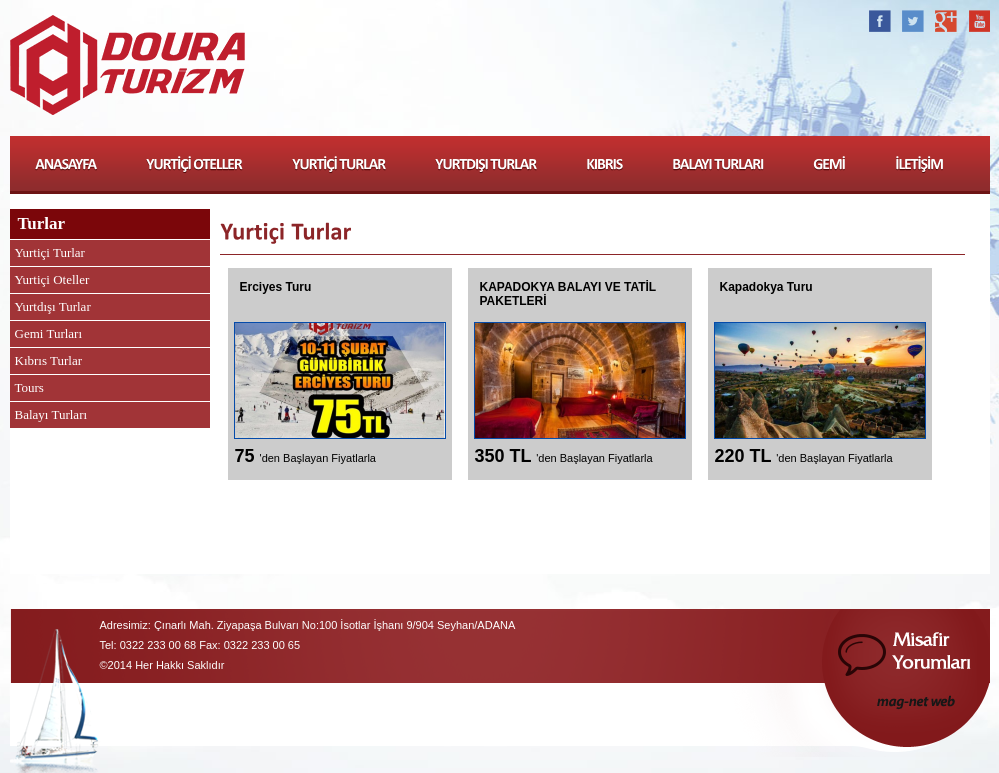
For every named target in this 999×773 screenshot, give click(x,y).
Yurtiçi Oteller (52, 279)
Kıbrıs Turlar (49, 360)
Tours (29, 387)
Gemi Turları (49, 333)
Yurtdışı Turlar (53, 306)
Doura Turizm (127, 68)
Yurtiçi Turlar (50, 252)
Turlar (42, 223)
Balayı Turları (51, 414)
